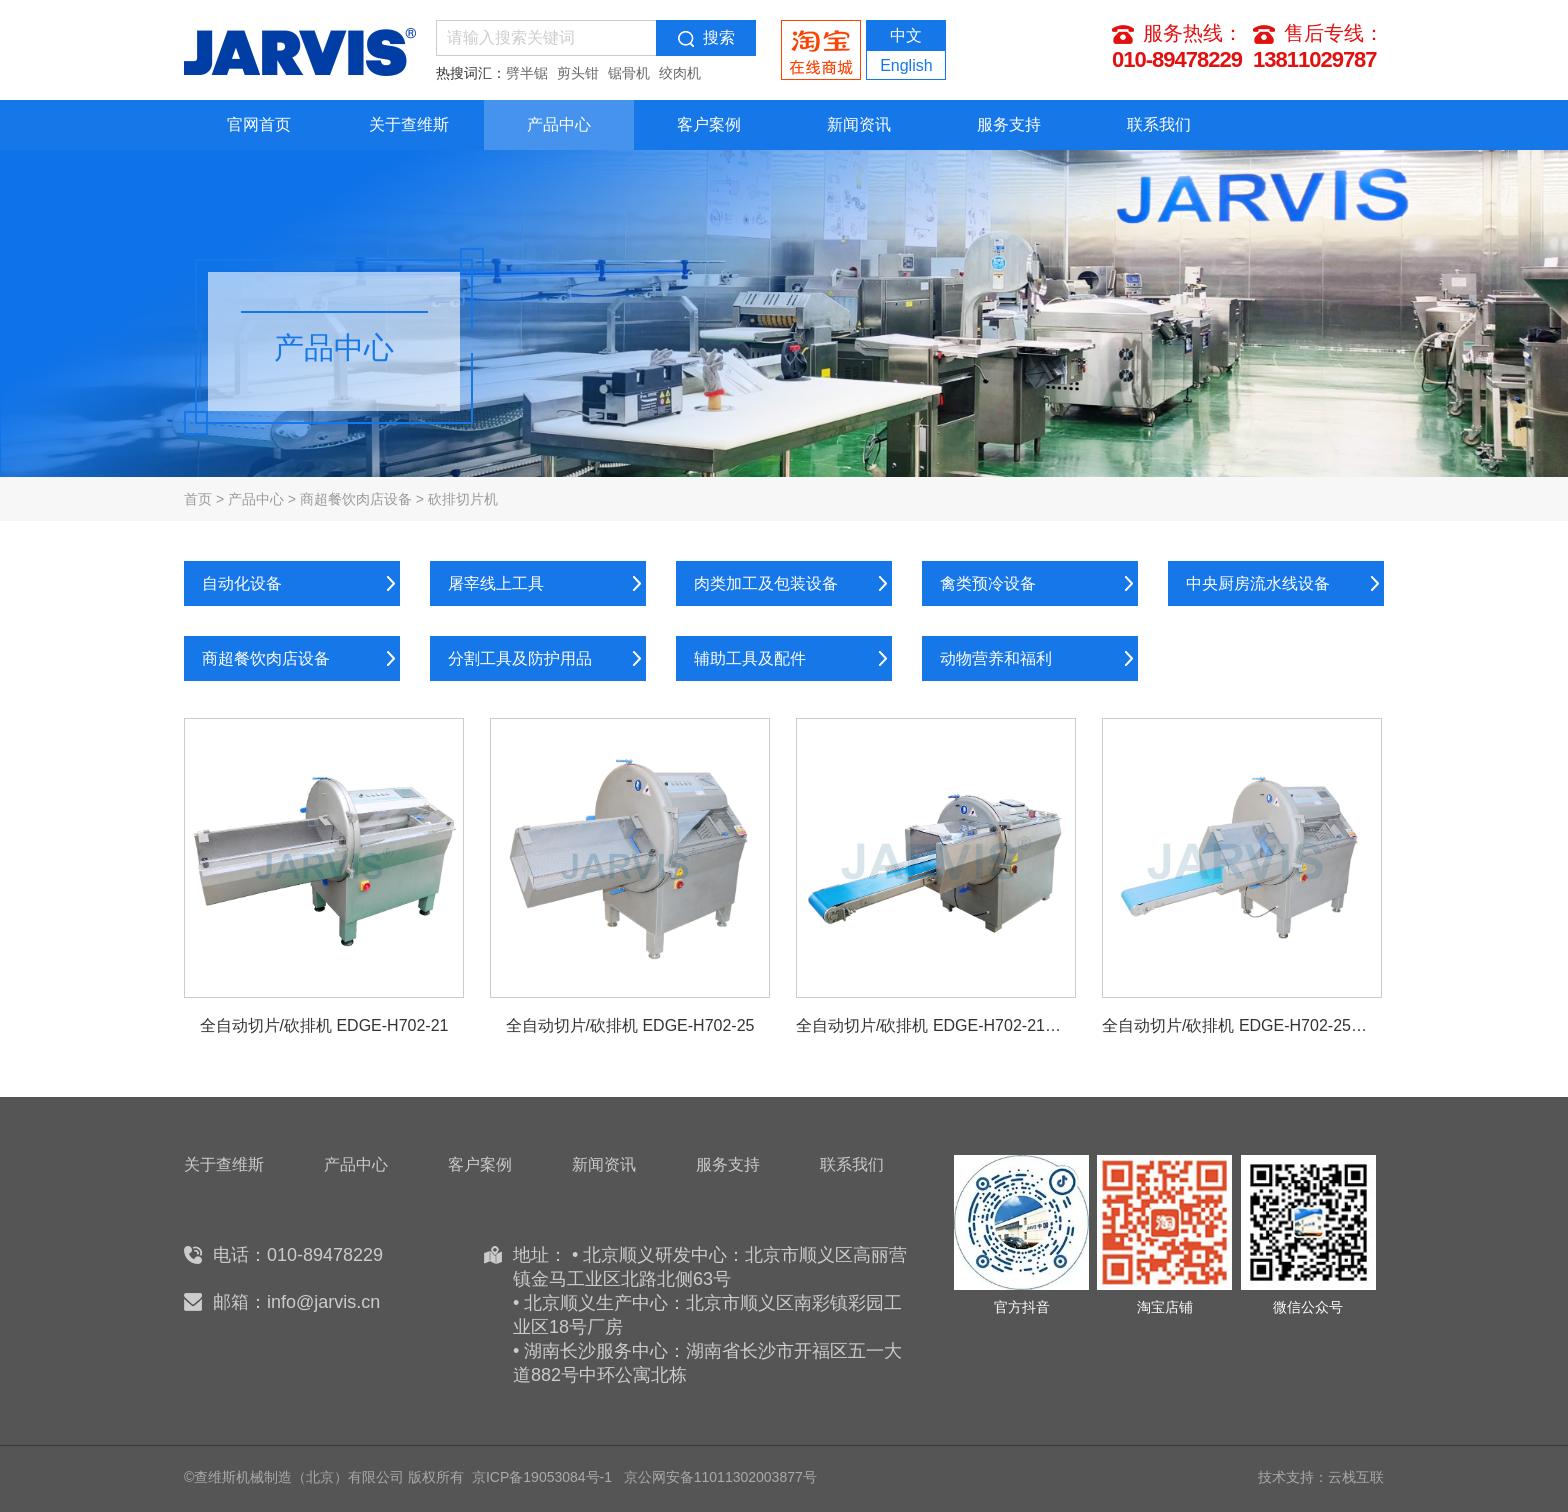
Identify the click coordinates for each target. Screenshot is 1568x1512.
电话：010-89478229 (298, 1255)
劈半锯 (527, 73)
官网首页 (259, 124)
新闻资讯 (859, 124)
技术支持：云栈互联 (1321, 1477)
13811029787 (1315, 59)
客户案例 (709, 124)
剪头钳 (578, 73)
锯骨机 (629, 73)
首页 (198, 499)
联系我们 (1159, 124)
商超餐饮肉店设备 (356, 499)
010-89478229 (1177, 59)
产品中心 (559, 124)
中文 (906, 35)
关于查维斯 (409, 124)
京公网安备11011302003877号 (720, 1477)
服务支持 (1009, 124)
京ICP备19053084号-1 (542, 1477)
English (906, 65)
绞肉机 (680, 73)
